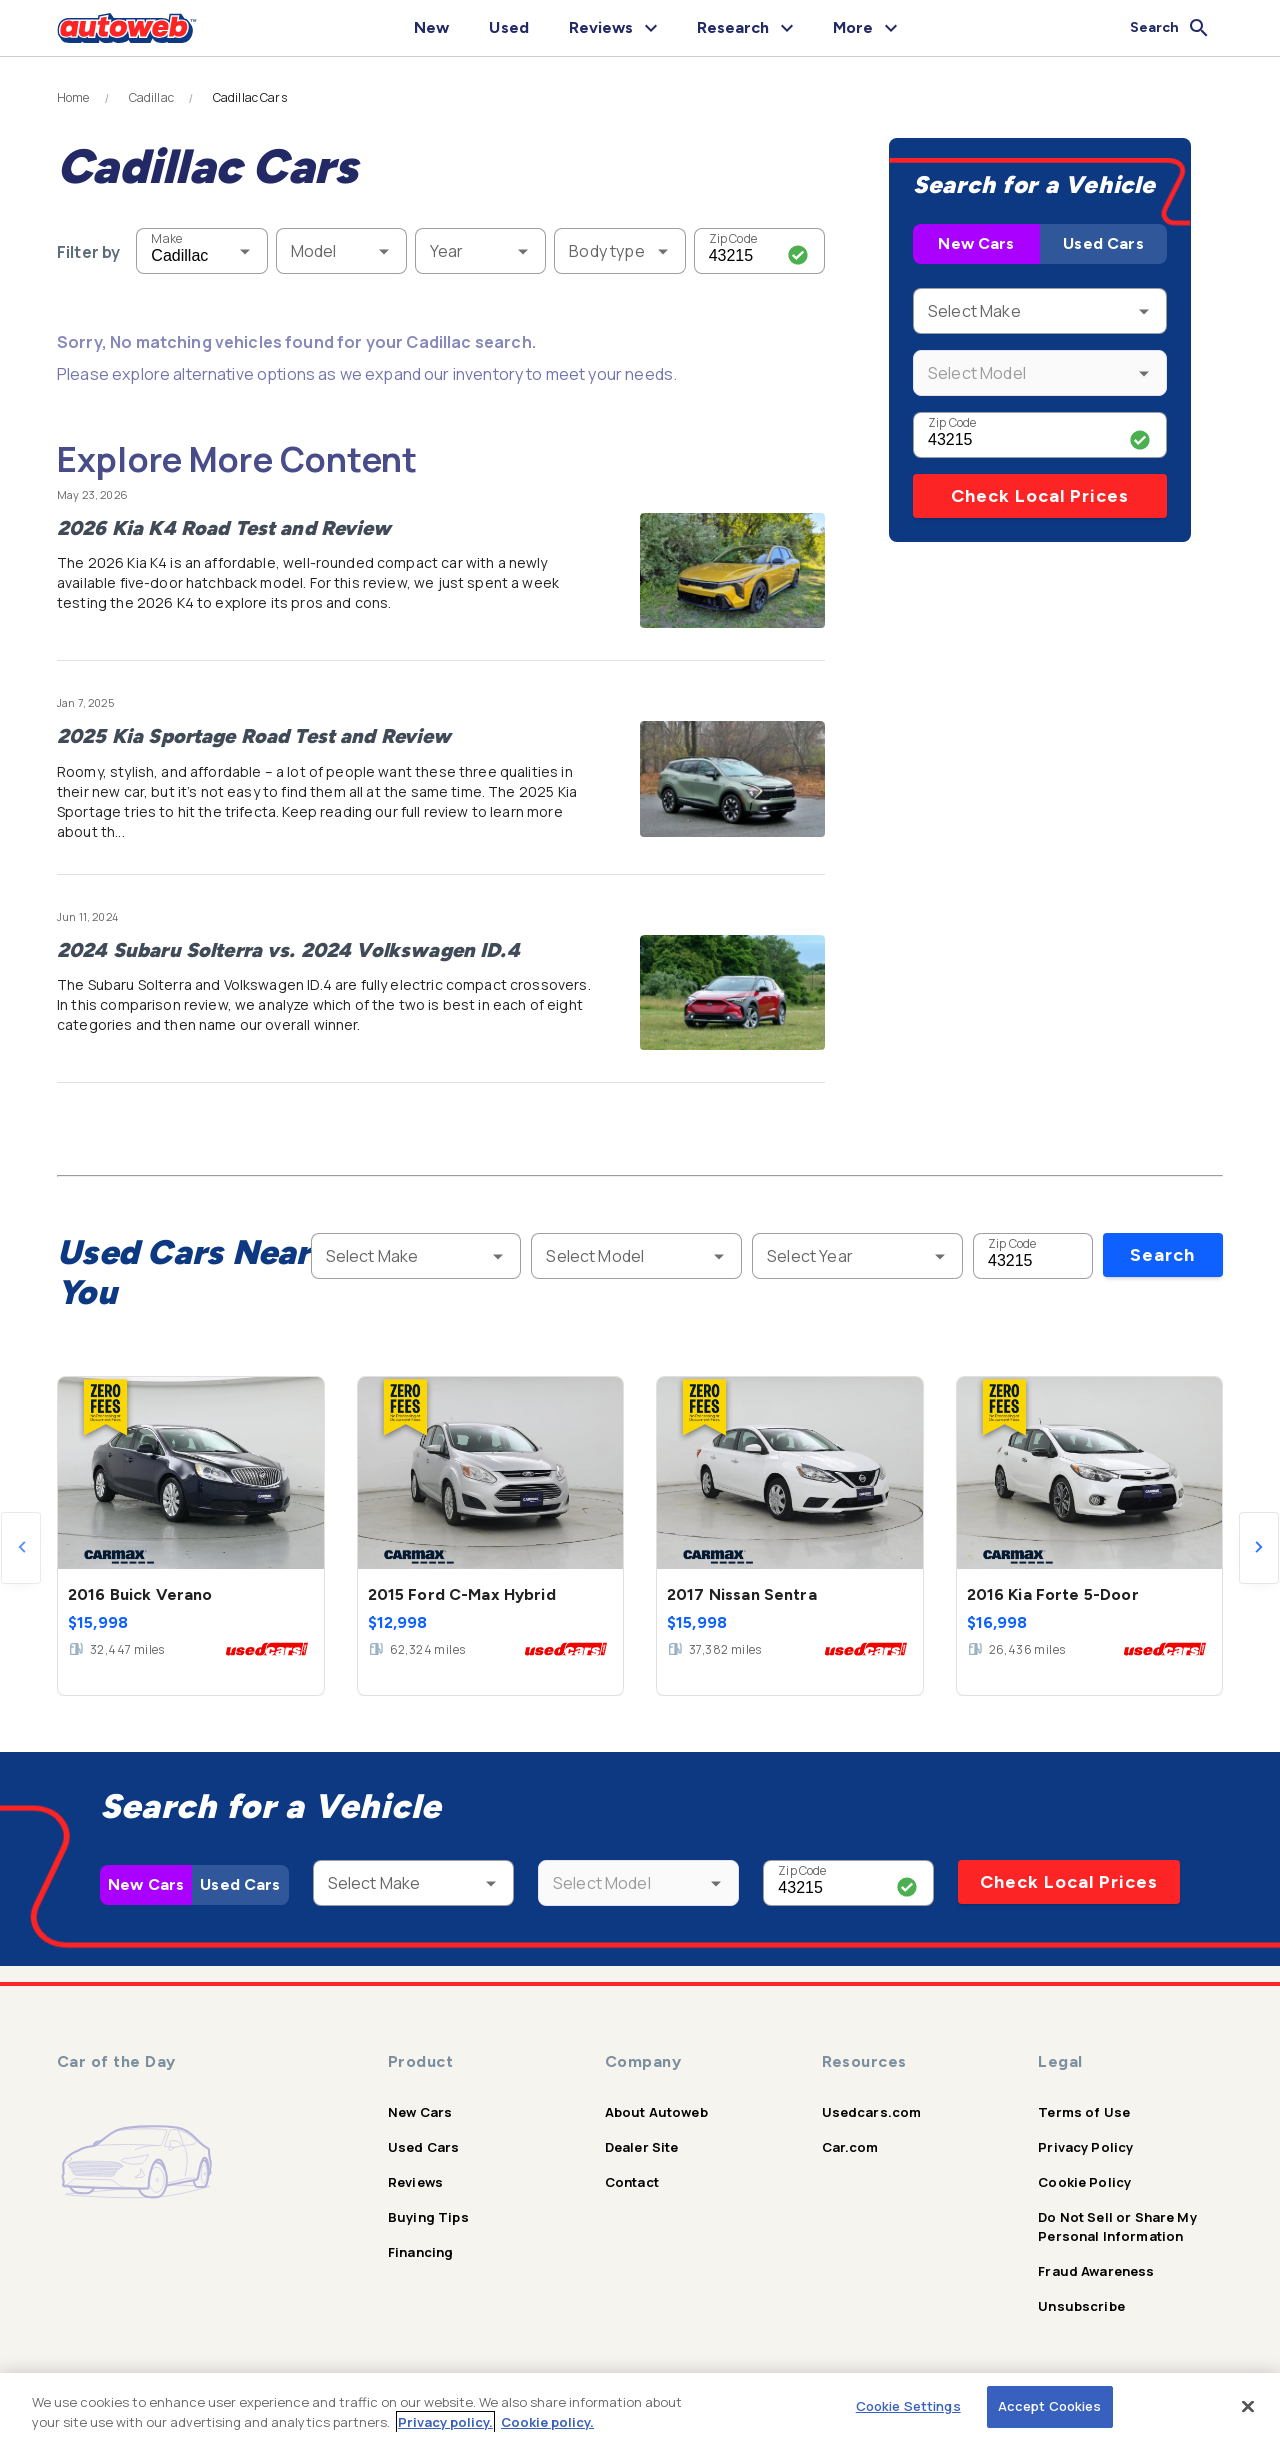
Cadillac (151, 98)
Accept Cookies (1050, 2406)
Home (73, 98)
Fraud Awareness (1096, 2271)
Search (1162, 1255)
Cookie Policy (1084, 2182)
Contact (632, 2182)
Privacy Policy (1085, 2147)
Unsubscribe (1081, 2306)
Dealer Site (642, 2147)
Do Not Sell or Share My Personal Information (1117, 2226)
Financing (420, 2252)
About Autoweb (656, 2112)
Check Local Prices (1040, 496)
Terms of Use (1084, 2112)
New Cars (976, 243)
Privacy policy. (445, 2422)
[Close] (1248, 2406)
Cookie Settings (908, 2406)
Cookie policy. (547, 2422)
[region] (640, 2408)
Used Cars (1103, 243)
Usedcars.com (872, 2112)
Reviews (415, 2182)
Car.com (850, 2147)
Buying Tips (428, 2217)
